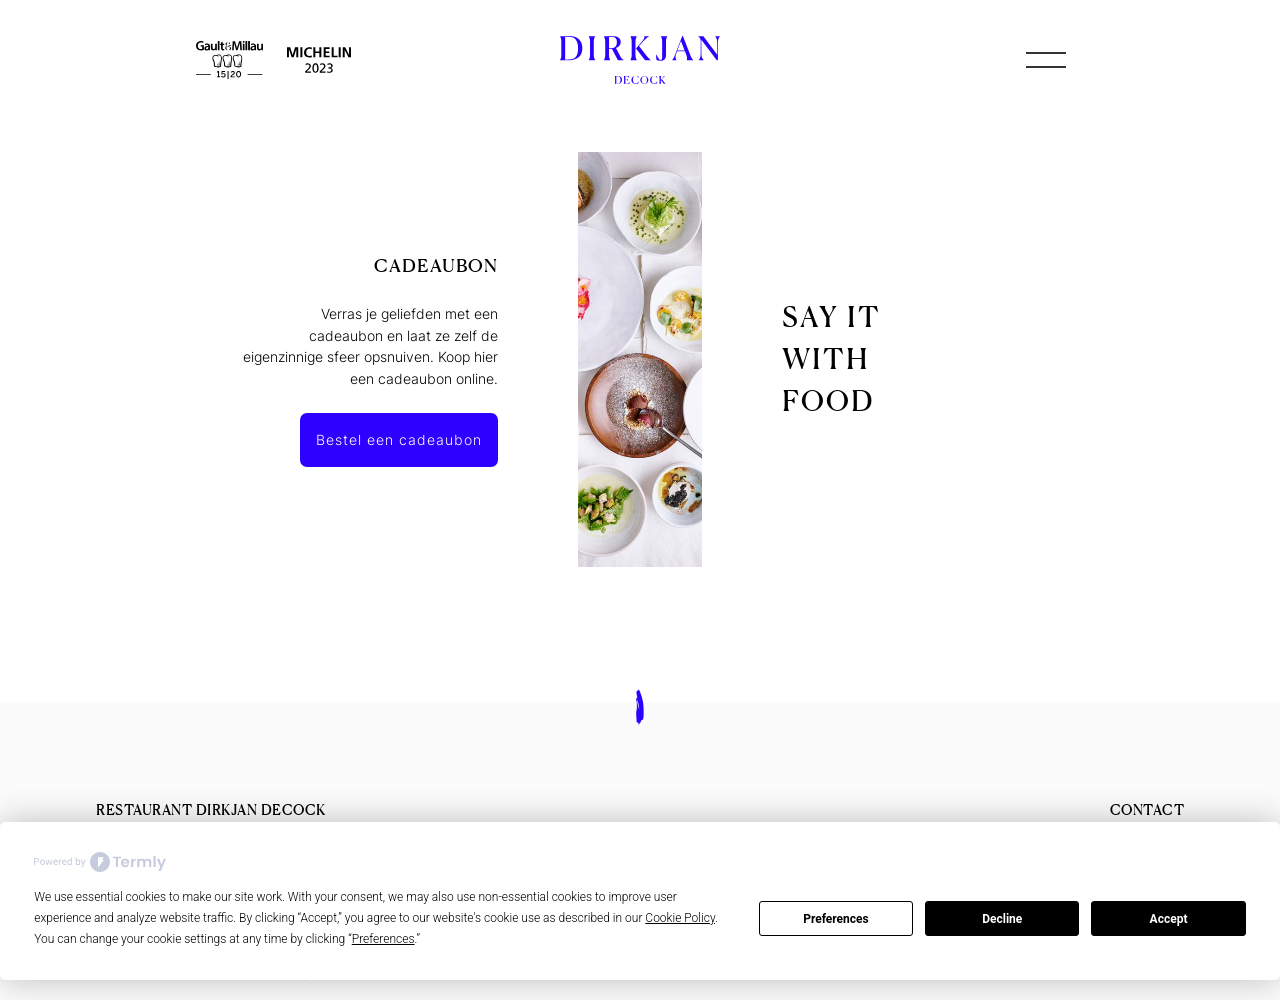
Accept (1169, 919)
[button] (1046, 60)
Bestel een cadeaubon (399, 439)
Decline (1002, 919)
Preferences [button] (383, 939)
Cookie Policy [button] (680, 918)
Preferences (836, 919)
